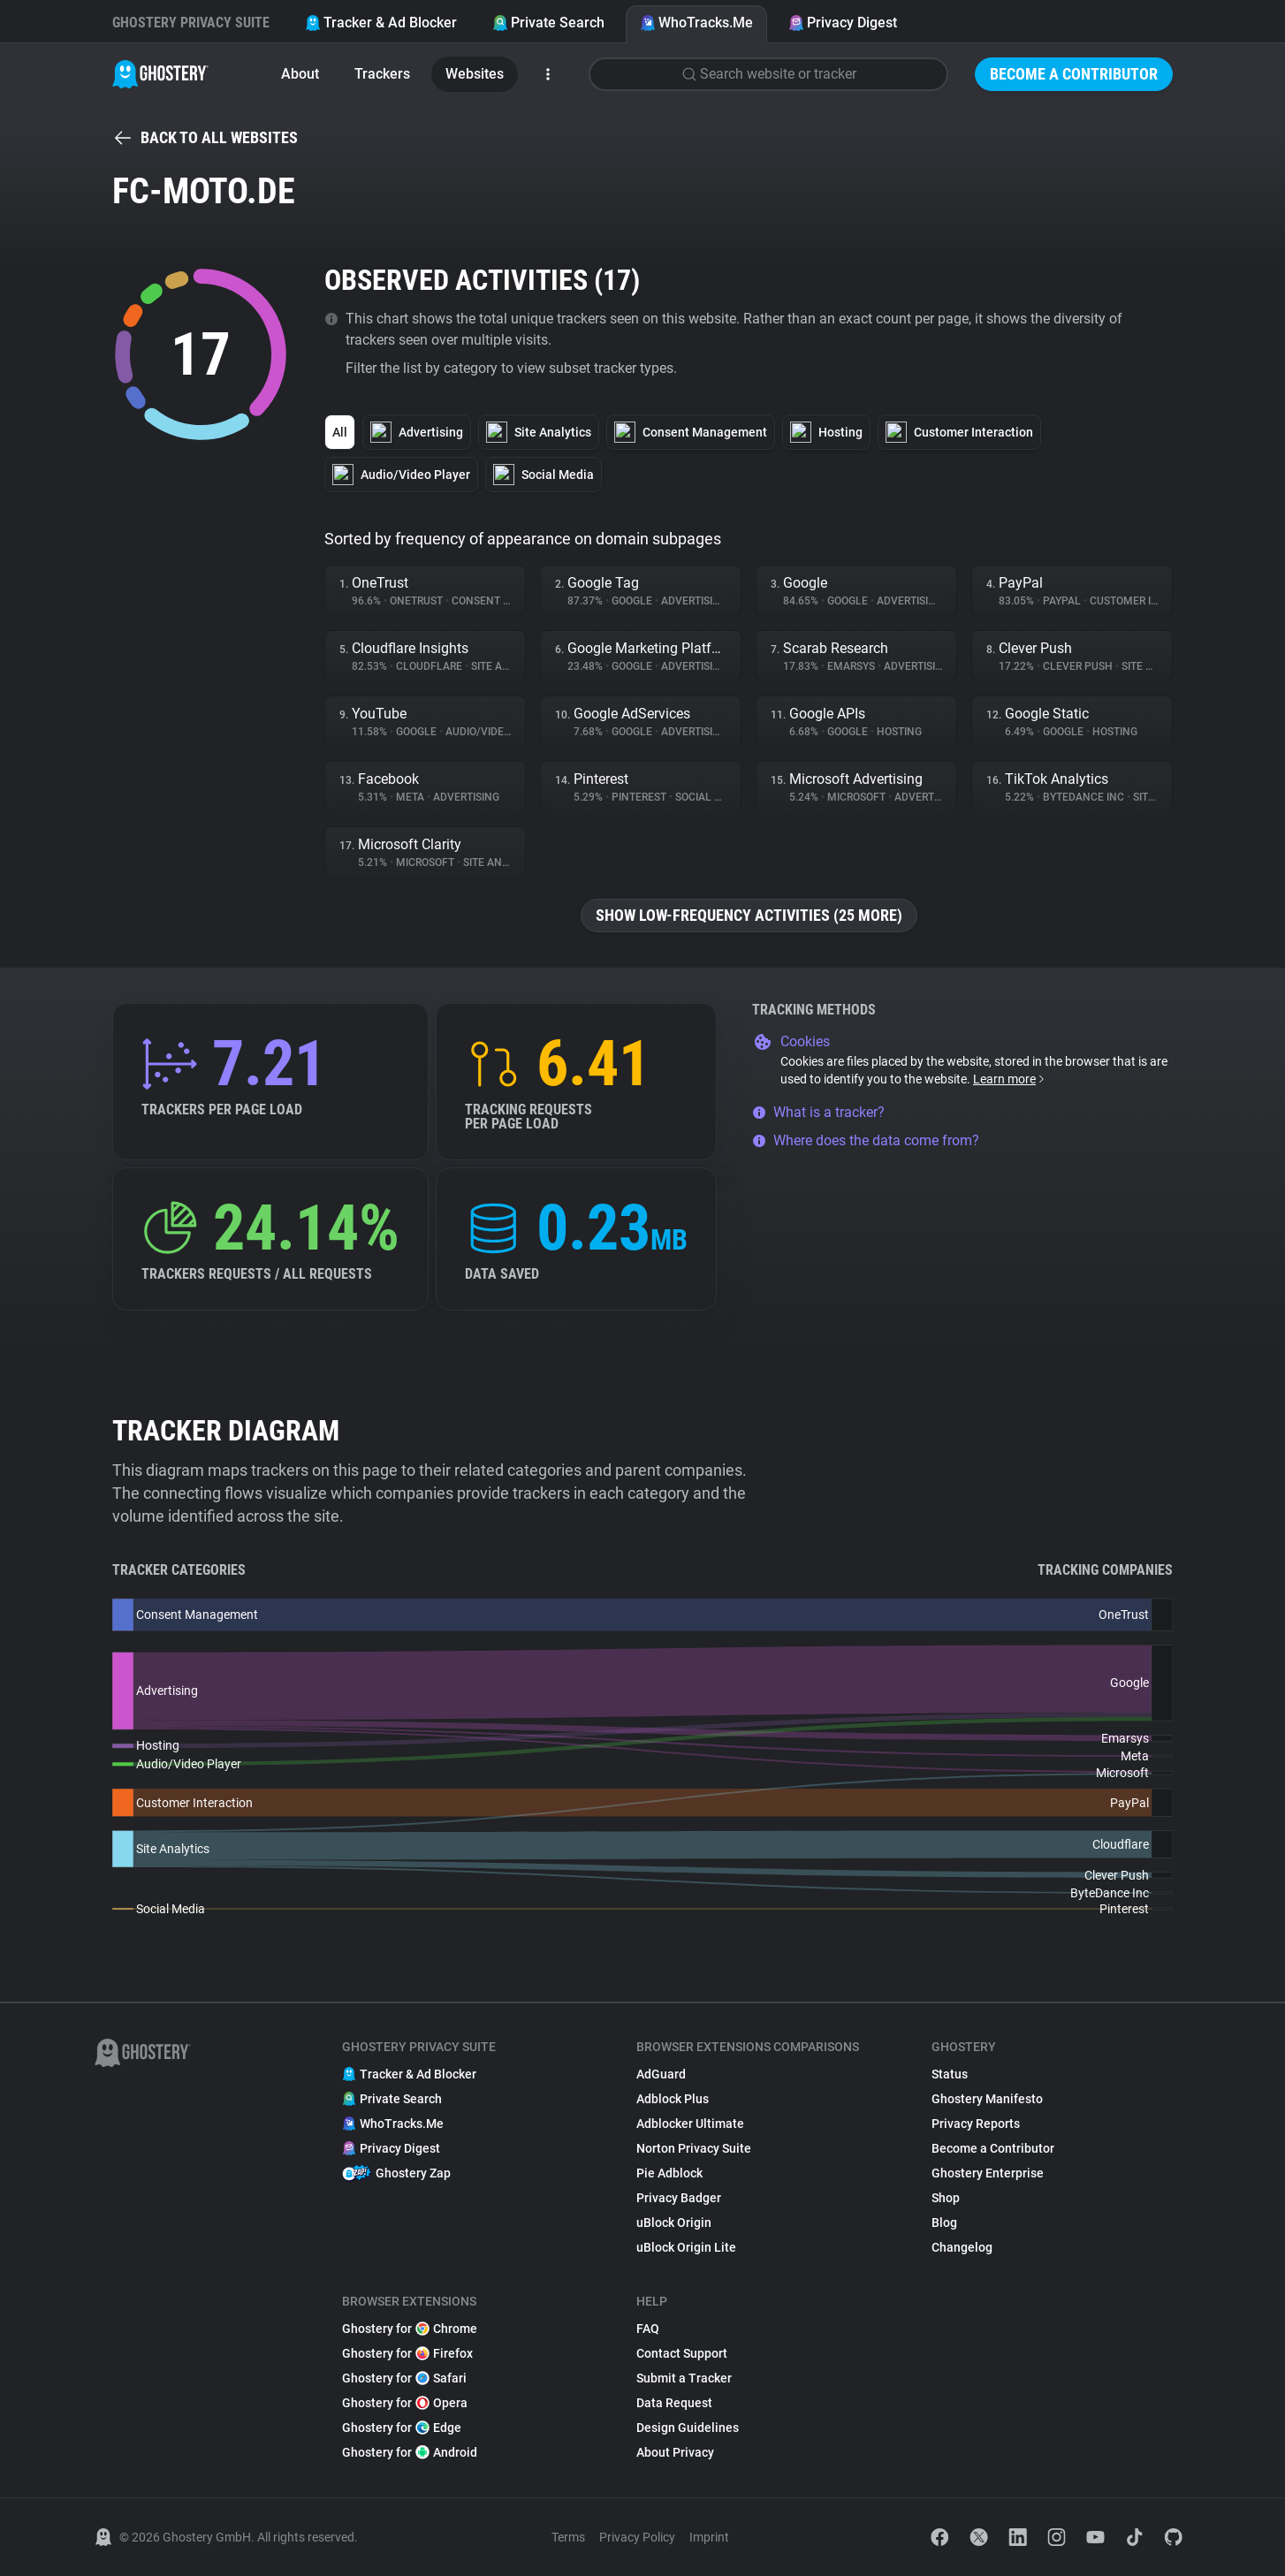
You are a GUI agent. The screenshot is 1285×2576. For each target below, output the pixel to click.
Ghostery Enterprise (987, 2173)
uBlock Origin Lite (686, 2247)
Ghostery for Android (409, 2452)
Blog (944, 2222)
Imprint (709, 2537)
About (300, 73)
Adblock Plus (672, 2099)
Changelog (961, 2247)
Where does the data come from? (865, 1140)
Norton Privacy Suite (693, 2148)
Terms (568, 2537)
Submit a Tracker (684, 2378)
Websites (474, 73)
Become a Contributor (1074, 74)
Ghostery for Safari (404, 2378)
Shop (945, 2198)
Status (949, 2074)
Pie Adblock (669, 2173)
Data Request (674, 2403)
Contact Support (681, 2353)
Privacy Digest (842, 22)
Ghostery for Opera (405, 2403)
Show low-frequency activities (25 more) (749, 915)
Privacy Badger (678, 2198)
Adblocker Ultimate (690, 2123)
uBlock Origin (673, 2222)
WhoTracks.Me (696, 22)
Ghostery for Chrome (409, 2328)
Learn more (1009, 1079)
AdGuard (661, 2074)
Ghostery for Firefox (407, 2353)
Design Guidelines (687, 2427)
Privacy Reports (975, 2123)
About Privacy (675, 2452)
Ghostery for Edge (401, 2427)
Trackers (382, 73)
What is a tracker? (818, 1112)
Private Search (548, 22)
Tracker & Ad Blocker (381, 22)
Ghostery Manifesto (987, 2099)
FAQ (647, 2328)
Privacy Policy (637, 2537)
